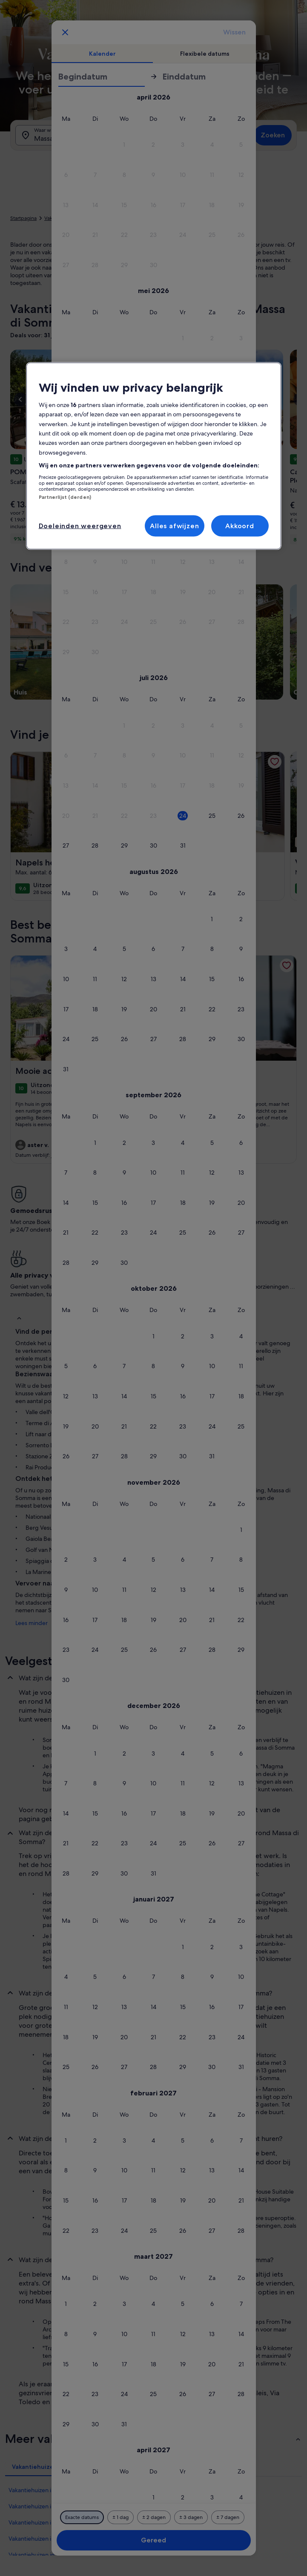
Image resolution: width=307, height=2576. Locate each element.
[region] (153, 456)
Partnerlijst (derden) (65, 497)
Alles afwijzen (174, 526)
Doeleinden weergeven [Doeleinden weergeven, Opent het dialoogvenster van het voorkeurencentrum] (80, 526)
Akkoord (239, 526)
